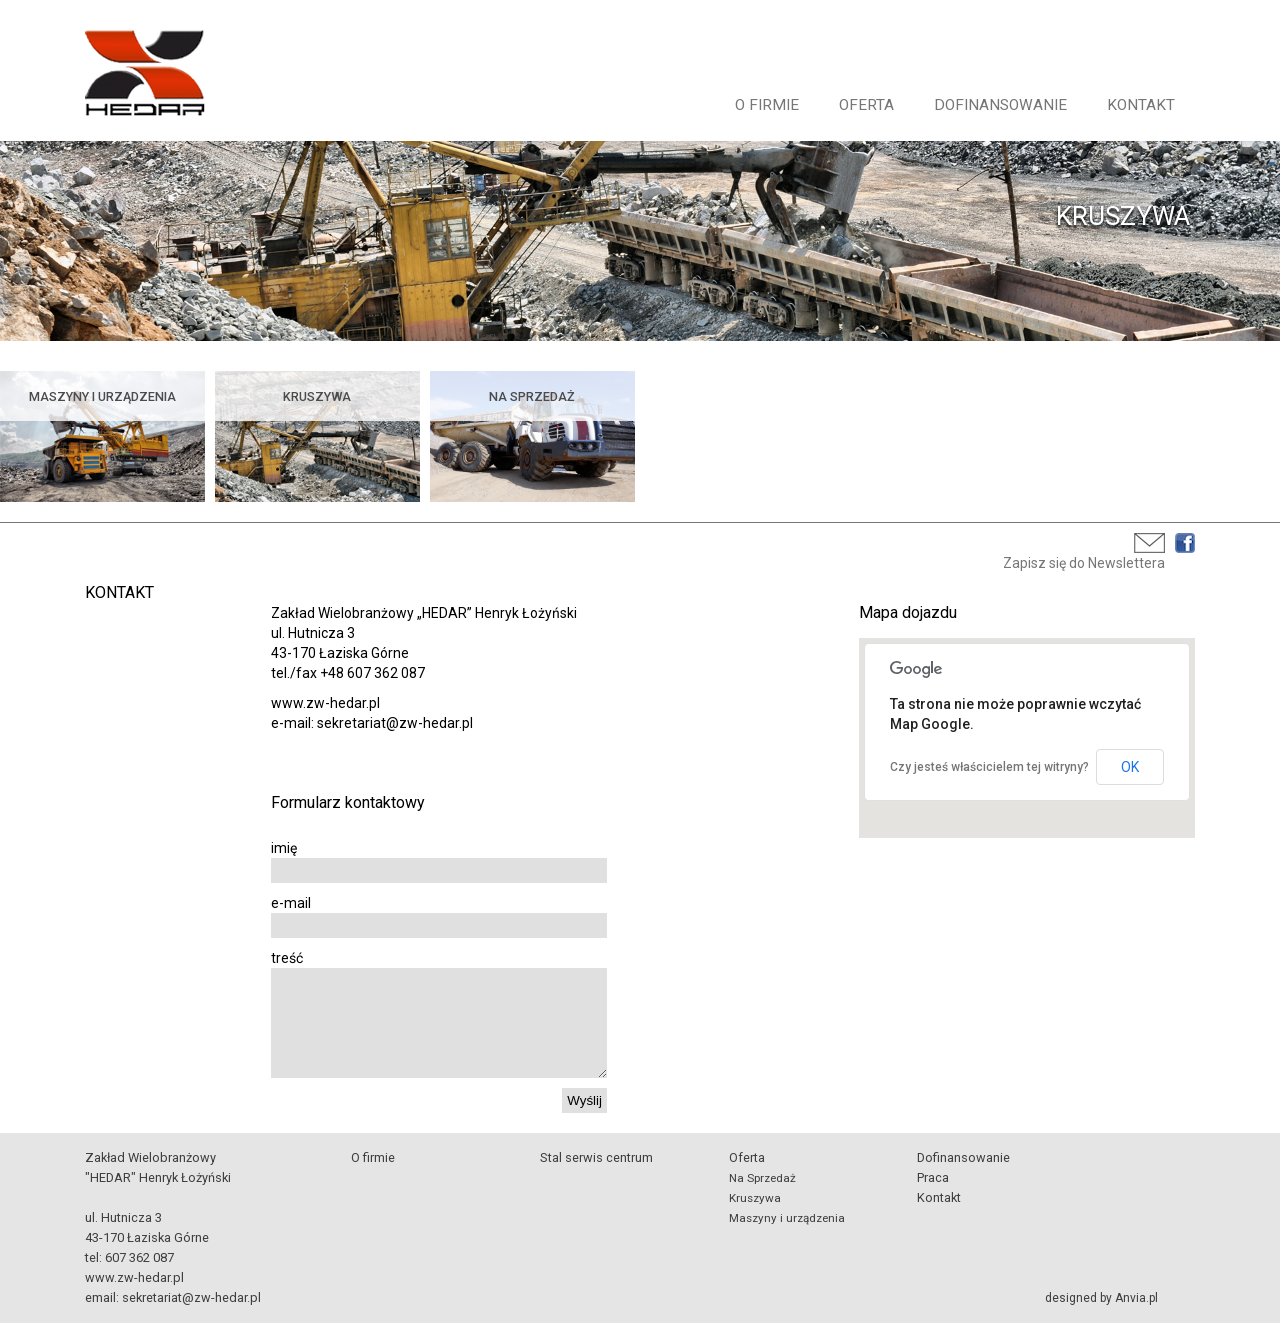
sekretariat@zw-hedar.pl (191, 1297)
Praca (933, 1177)
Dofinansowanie (1000, 105)
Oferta (866, 105)
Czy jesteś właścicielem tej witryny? (989, 767)
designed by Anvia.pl (1101, 1298)
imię (284, 848)
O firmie (767, 105)
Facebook (1185, 543)
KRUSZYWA (1123, 216)
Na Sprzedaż (762, 1178)
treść (287, 958)
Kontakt (1141, 105)
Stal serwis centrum (596, 1157)
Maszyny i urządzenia (787, 1218)
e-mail (291, 903)
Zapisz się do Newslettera (1084, 563)
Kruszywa (755, 1198)
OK (1130, 767)
